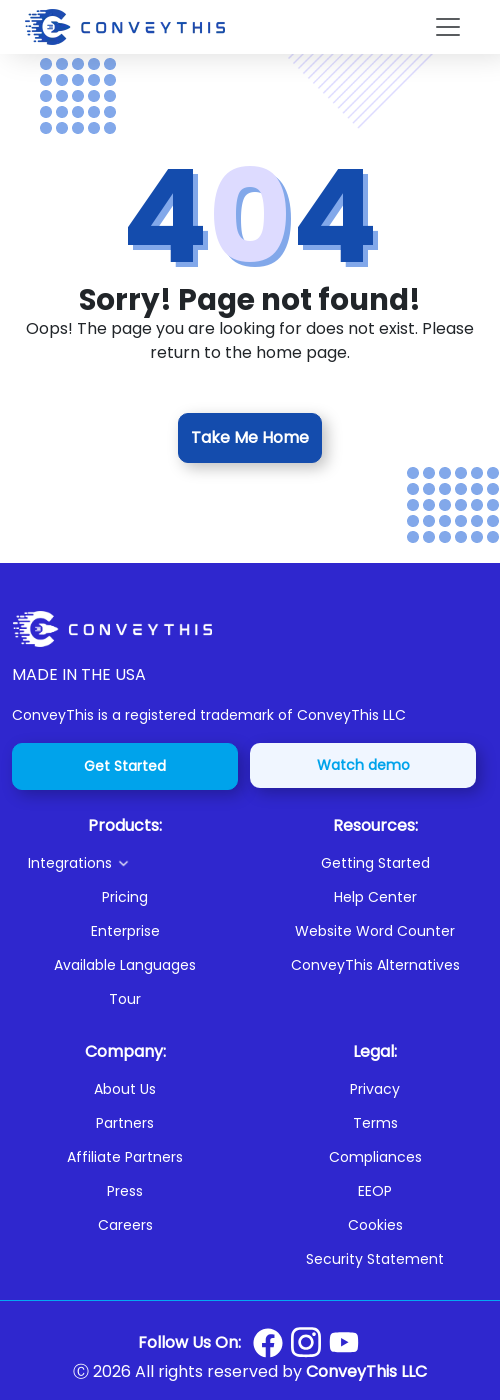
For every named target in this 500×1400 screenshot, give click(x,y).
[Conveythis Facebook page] (268, 1343)
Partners (125, 1123)
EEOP (375, 1191)
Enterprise (125, 931)
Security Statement (375, 1259)
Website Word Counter (375, 931)
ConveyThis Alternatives (375, 965)
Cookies (375, 1225)
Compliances (375, 1157)
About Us (125, 1089)
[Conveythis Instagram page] (306, 1342)
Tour (125, 999)
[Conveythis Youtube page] (344, 1342)
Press (125, 1191)
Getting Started (375, 863)
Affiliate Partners (125, 1157)
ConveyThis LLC (366, 1371)
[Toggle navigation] (448, 27)
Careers (125, 1225)
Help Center (375, 897)
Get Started (125, 766)
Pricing (125, 897)
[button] (133, 863)
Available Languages (125, 965)
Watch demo (363, 765)
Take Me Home (250, 437)
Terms (375, 1123)
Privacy (375, 1089)
